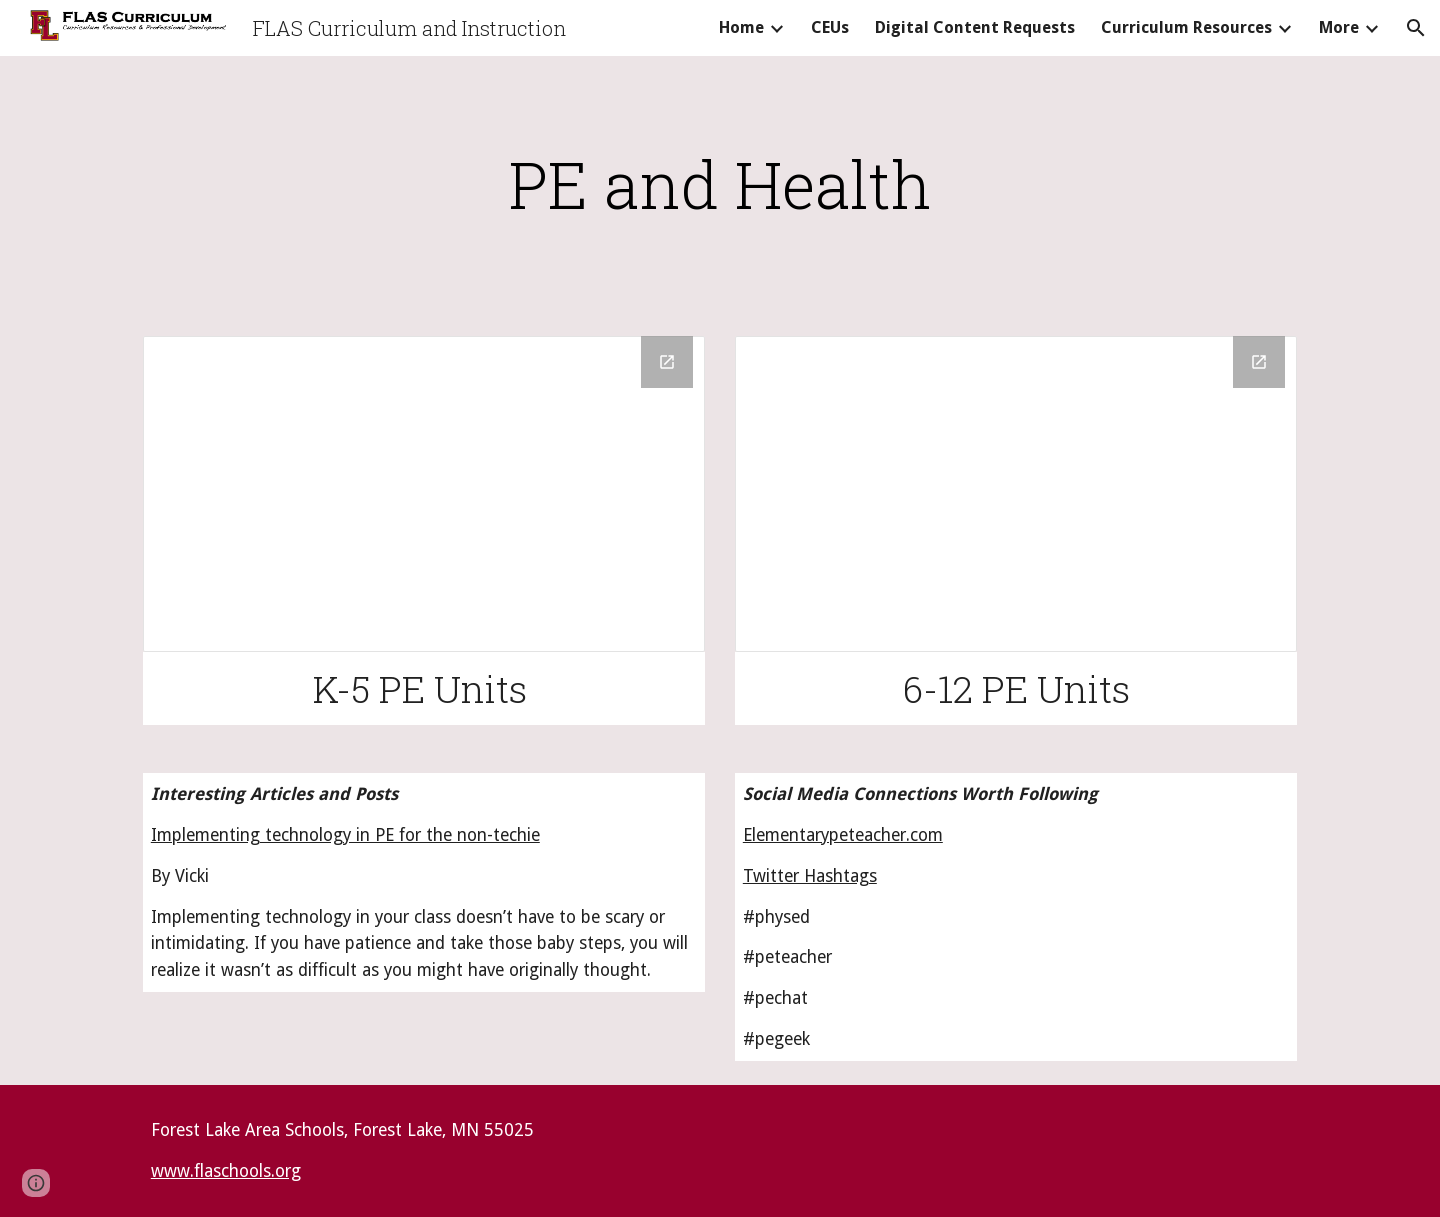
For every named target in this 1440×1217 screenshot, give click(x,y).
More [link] (1339, 27)
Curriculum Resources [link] (1186, 27)
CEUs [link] (830, 27)
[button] (1416, 28)
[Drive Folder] (424, 494)
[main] (720, 184)
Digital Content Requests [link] (975, 27)
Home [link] (741, 27)
